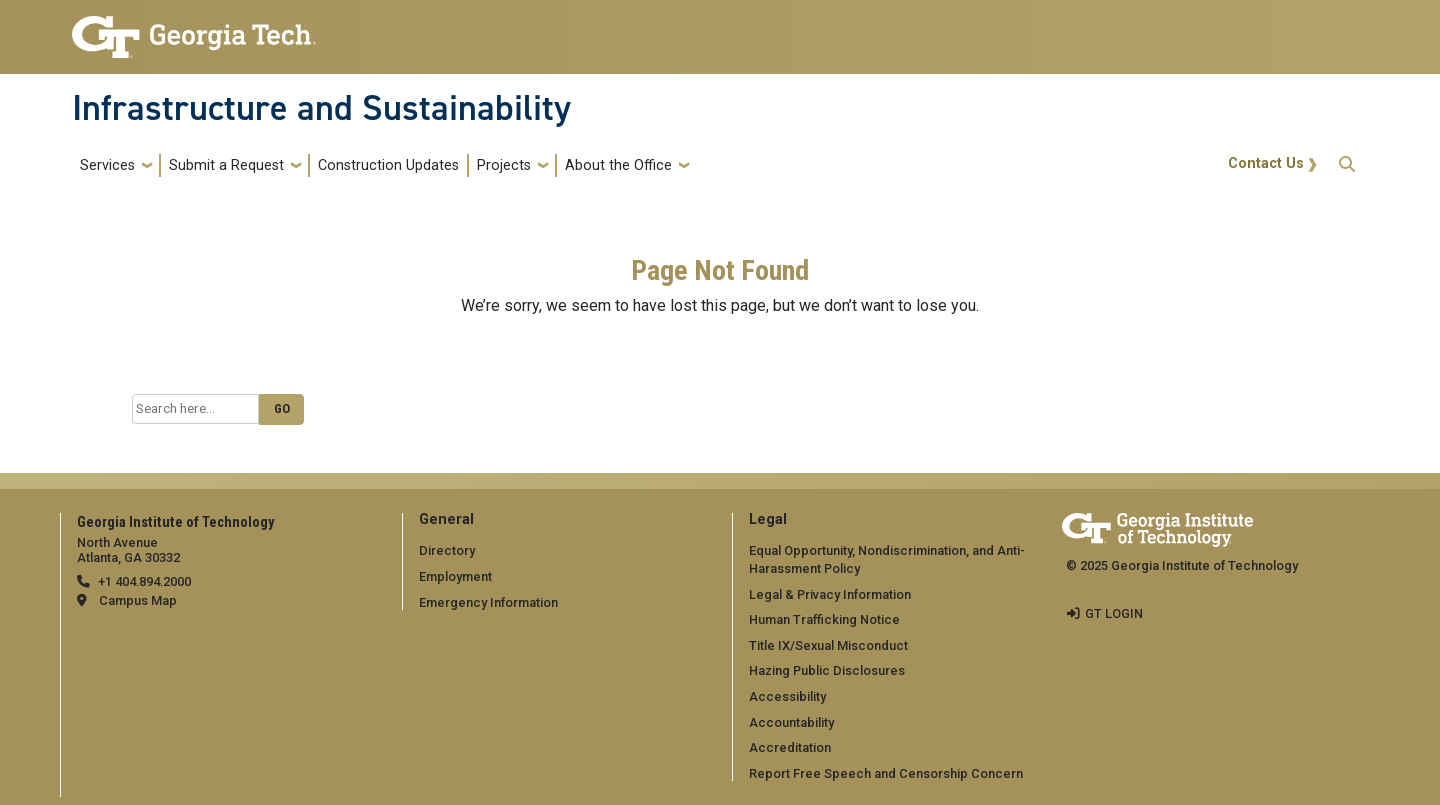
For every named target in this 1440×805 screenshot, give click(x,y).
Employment (455, 576)
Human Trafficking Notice (824, 619)
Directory (447, 550)
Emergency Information (488, 602)
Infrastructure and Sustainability (321, 108)
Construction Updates (388, 165)
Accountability (791, 722)
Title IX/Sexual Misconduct (828, 645)
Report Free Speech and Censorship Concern (886, 773)
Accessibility (787, 696)
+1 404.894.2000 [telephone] (144, 581)
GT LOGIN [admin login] (1114, 613)
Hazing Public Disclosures (827, 670)
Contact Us (1266, 163)
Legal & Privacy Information (830, 594)
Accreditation (790, 747)
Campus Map (138, 600)
